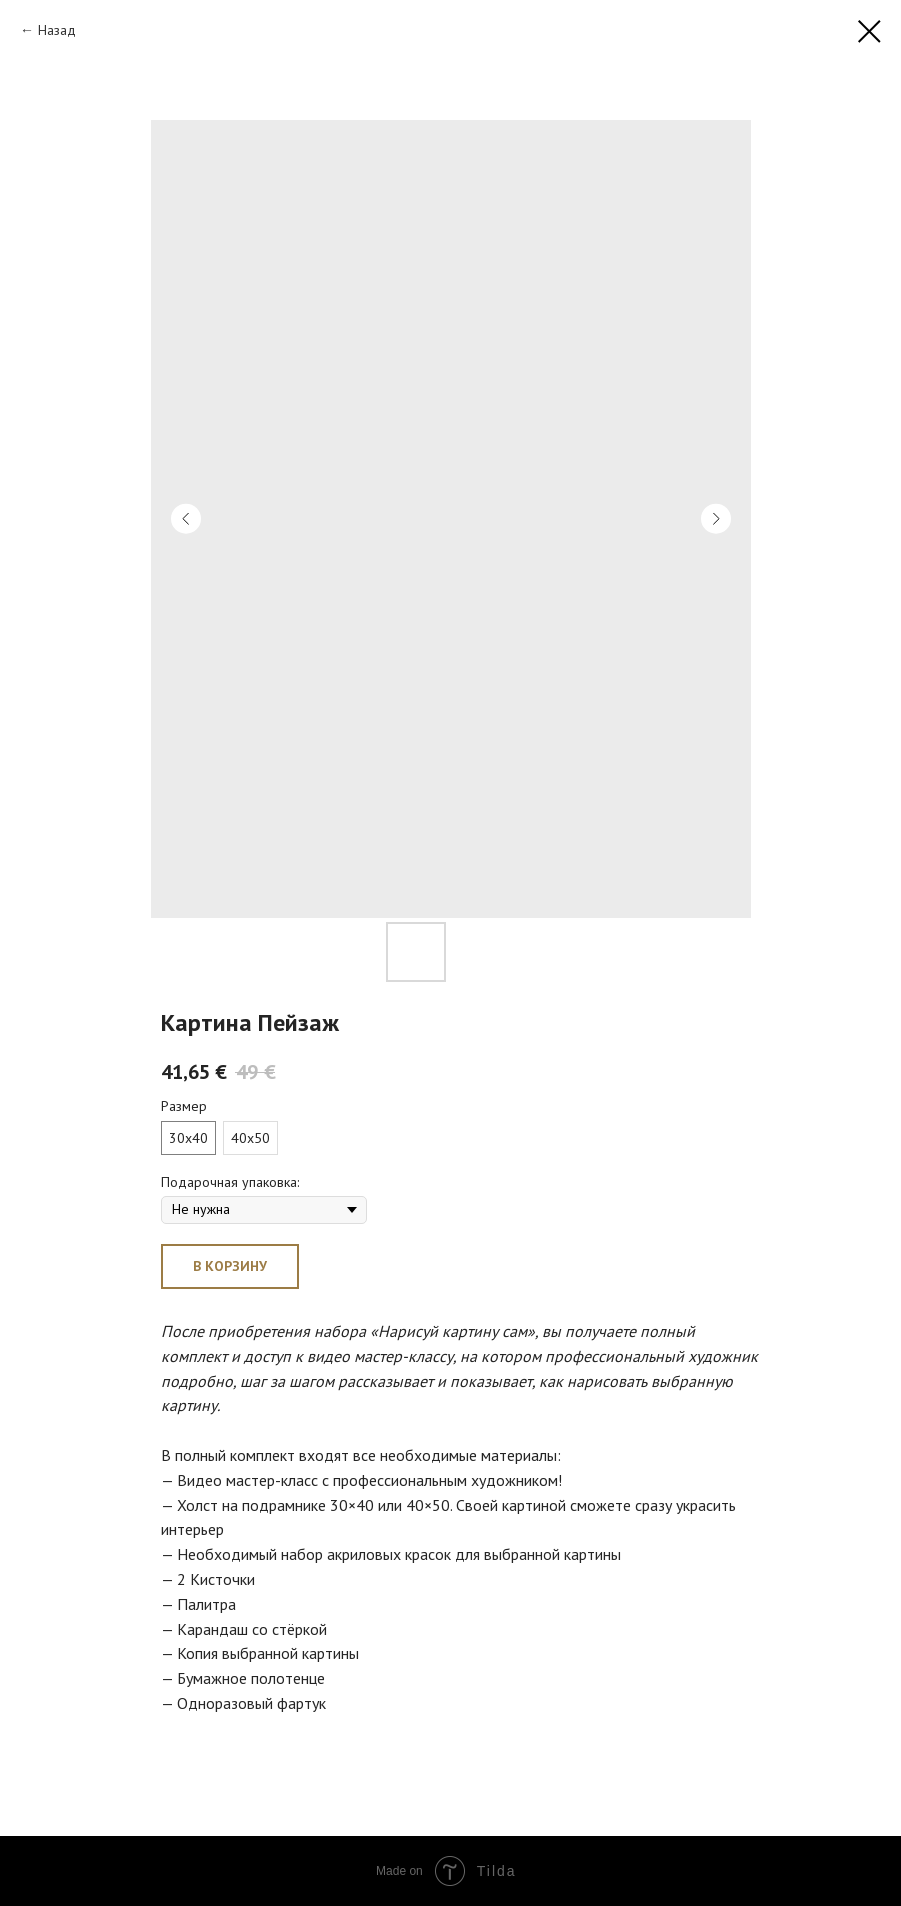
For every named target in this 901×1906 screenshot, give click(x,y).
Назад (57, 30)
